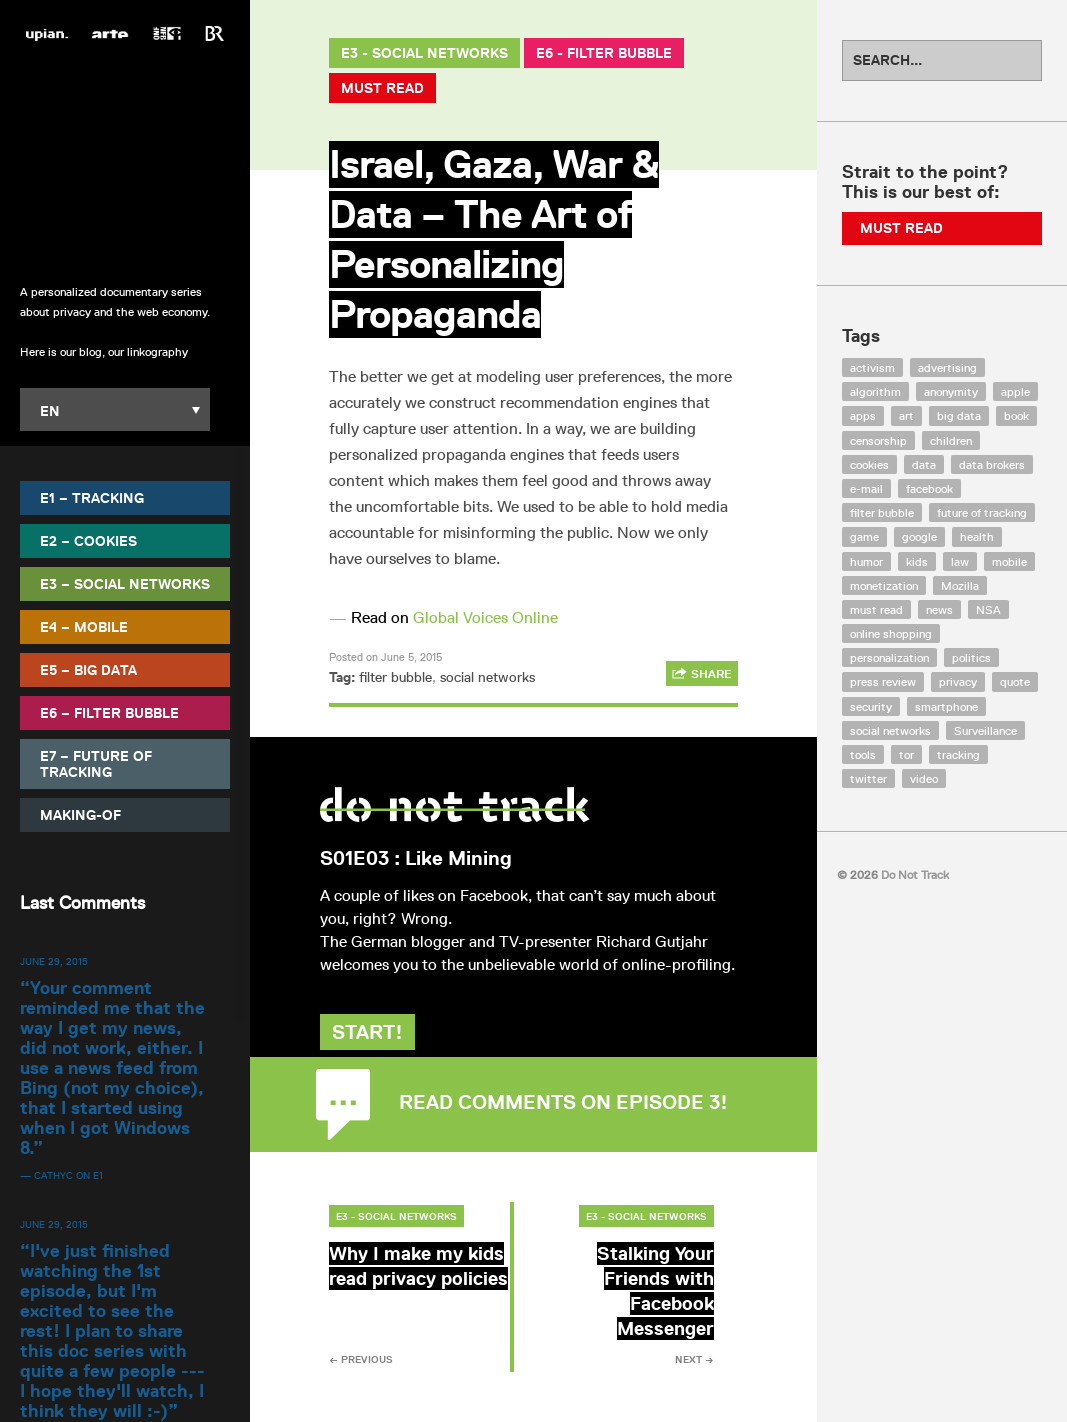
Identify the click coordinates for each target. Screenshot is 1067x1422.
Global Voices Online (485, 617)
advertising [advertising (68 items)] (947, 367)
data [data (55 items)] (924, 464)
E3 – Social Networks (125, 584)
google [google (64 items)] (919, 536)
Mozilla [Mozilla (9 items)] (960, 585)
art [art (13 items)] (906, 415)
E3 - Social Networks (424, 53)
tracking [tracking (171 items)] (958, 754)
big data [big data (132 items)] (959, 415)
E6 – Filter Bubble (109, 713)
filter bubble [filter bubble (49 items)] (882, 512)
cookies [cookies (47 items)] (869, 464)
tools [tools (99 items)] (863, 754)
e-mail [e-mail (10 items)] (866, 488)
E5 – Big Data (88, 670)
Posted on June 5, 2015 (385, 656)
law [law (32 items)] (960, 561)
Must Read (382, 88)
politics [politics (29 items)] (971, 657)
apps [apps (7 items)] (863, 415)
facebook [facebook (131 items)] (929, 488)
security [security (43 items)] (871, 706)
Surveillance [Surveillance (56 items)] (985, 730)
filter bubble (395, 677)
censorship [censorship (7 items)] (878, 440)
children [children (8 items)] (951, 440)
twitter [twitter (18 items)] (868, 778)
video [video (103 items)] (924, 778)
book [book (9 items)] (1016, 415)
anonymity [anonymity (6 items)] (951, 391)
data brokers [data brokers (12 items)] (992, 464)
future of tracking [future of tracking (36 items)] (982, 512)
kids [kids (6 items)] (917, 561)
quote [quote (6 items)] (1015, 681)
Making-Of (80, 815)
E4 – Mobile (84, 627)
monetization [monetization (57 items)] (884, 585)
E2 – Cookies (88, 541)
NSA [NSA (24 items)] (988, 609)
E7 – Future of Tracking (96, 764)
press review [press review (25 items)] (883, 681)
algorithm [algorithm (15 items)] (875, 391)
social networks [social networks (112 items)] (890, 730)
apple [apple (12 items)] (1015, 391)
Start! (376, 1055)
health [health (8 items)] (977, 536)
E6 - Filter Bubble (604, 53)
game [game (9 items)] (864, 536)
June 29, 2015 (54, 961)
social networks (487, 677)
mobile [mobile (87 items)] (1009, 561)
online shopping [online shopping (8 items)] (891, 633)
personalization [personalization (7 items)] (889, 657)
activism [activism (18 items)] (872, 367)
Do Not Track (125, 159)
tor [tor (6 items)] (906, 754)
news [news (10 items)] (939, 609)
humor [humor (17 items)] (866, 561)
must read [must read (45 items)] (876, 609)
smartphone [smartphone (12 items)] (946, 706)
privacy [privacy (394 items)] (958, 681)
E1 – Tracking (92, 498)
